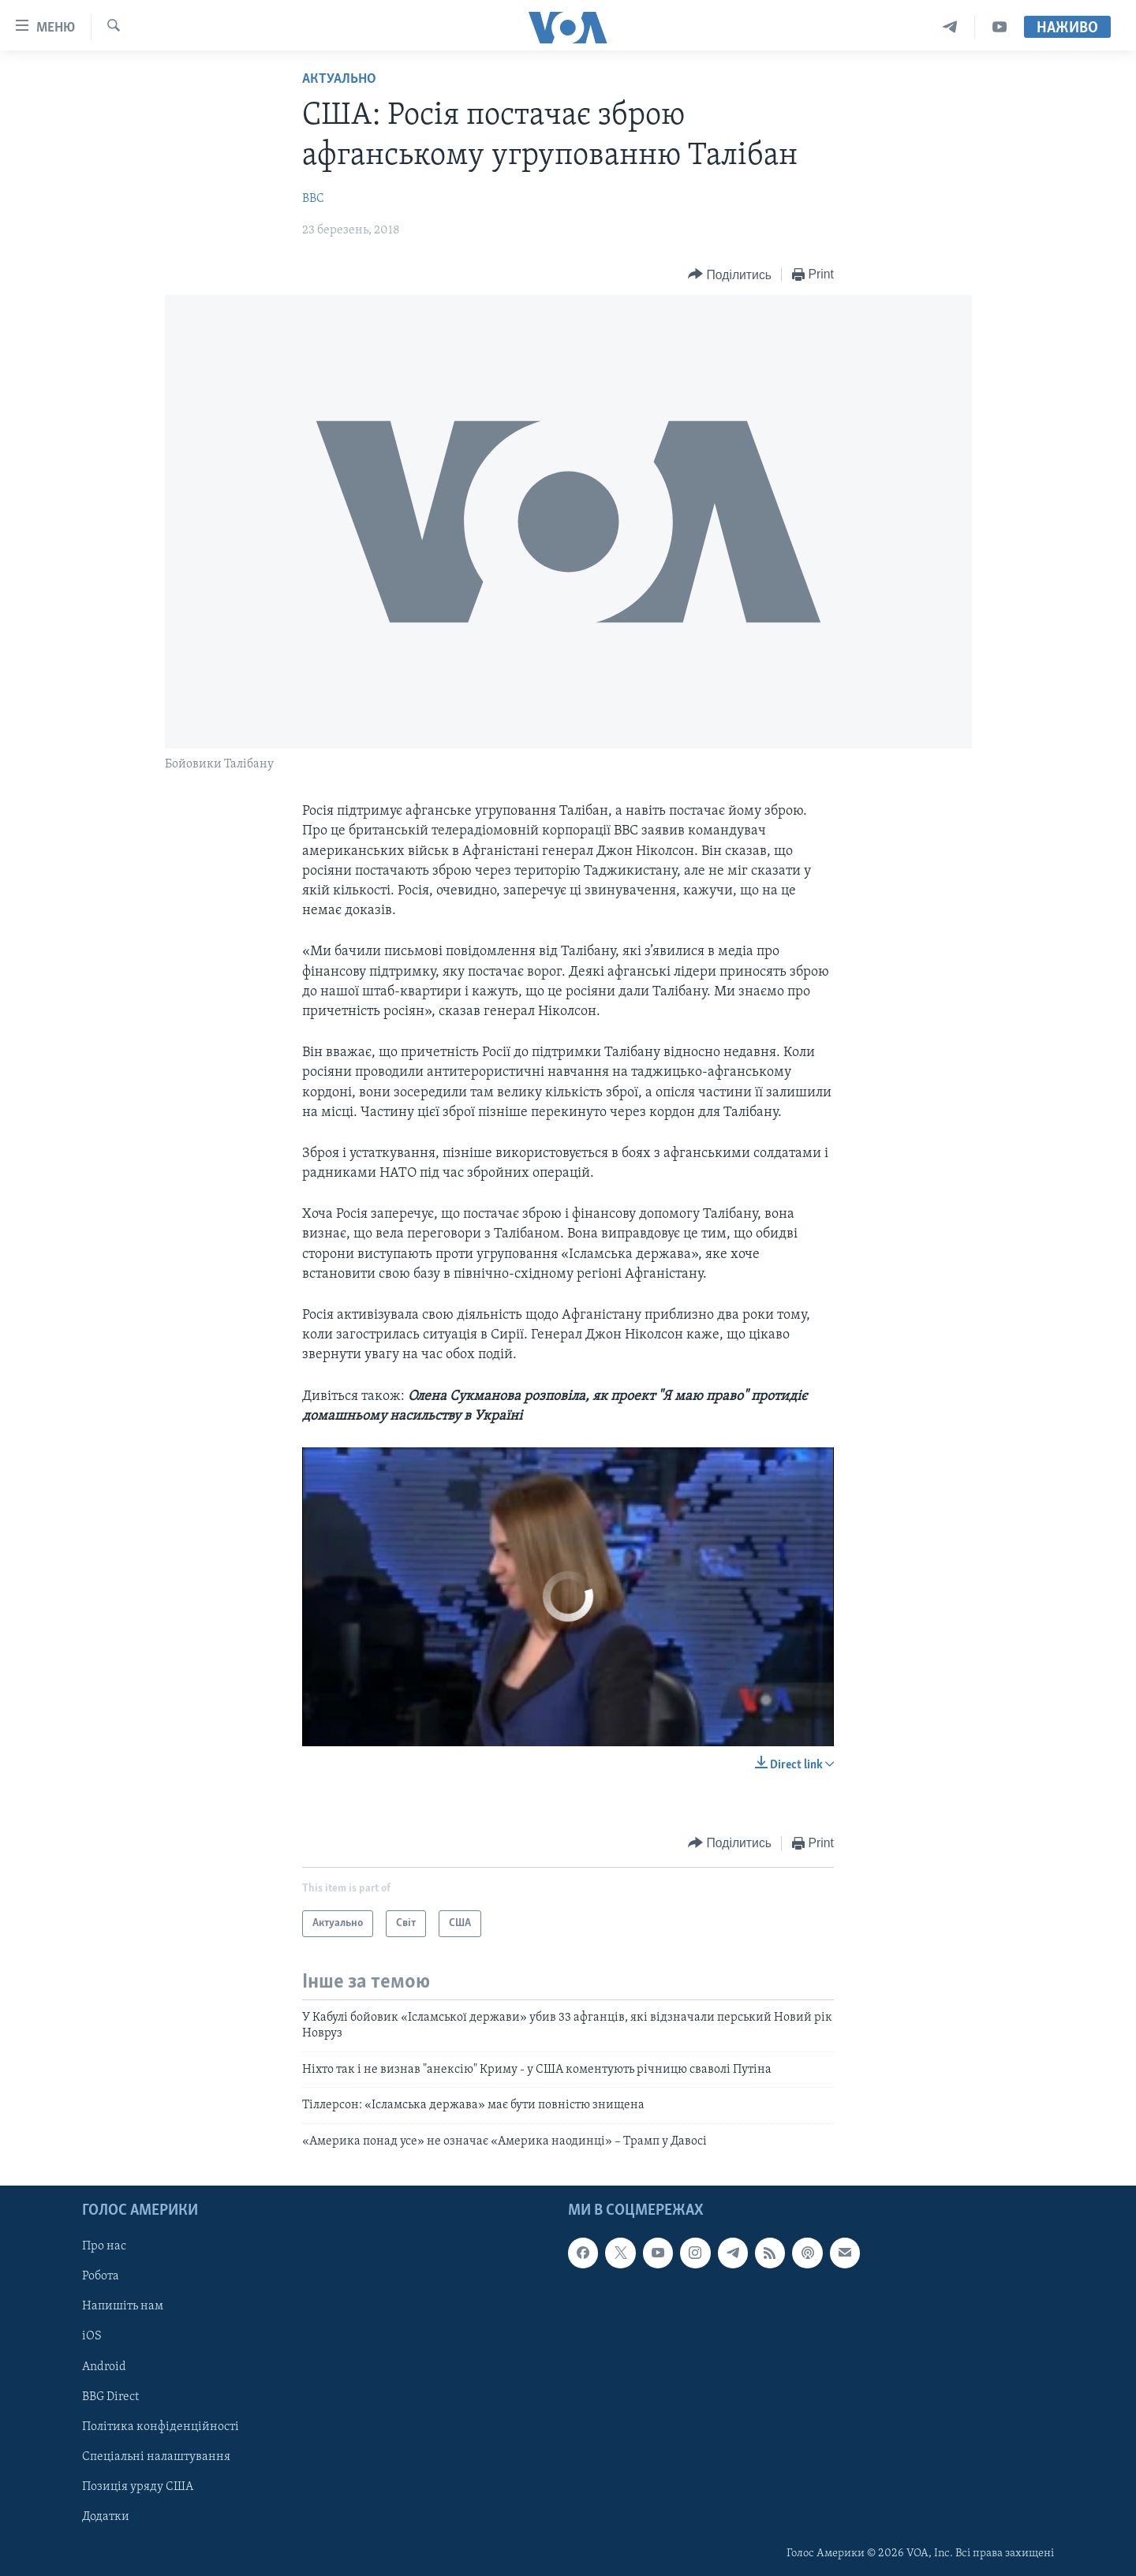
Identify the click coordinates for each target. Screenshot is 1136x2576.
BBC (313, 198)
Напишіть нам (122, 2306)
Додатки (105, 2517)
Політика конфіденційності (160, 2427)
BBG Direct (110, 2397)
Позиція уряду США (137, 2487)
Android (104, 2366)
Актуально (339, 79)
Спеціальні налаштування (156, 2457)
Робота (100, 2276)
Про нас (104, 2246)
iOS (92, 2336)
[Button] (730, 275)
